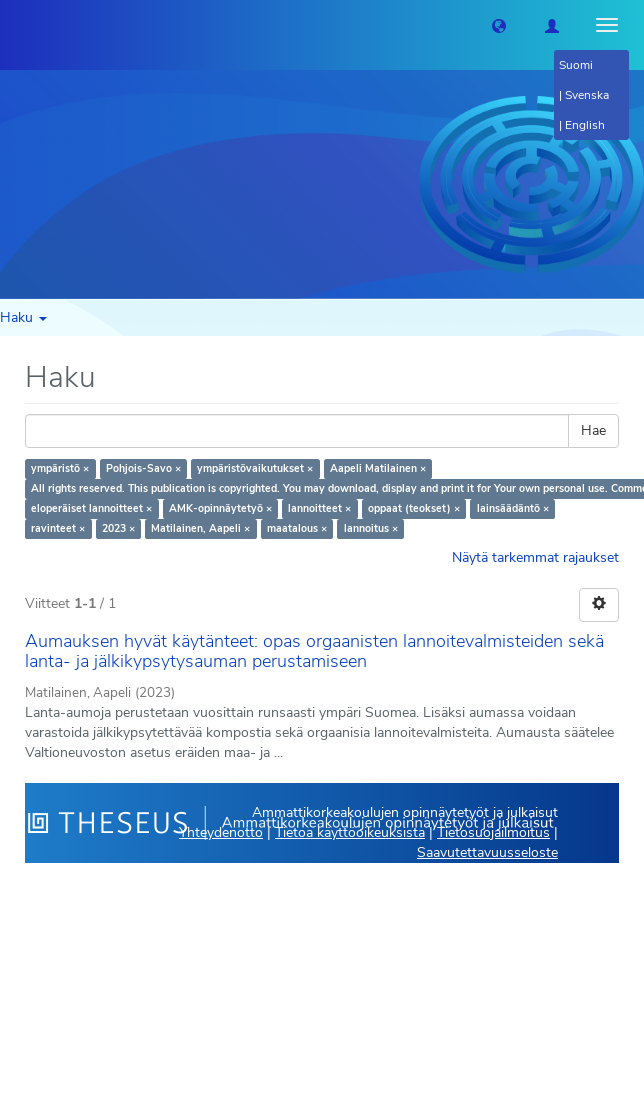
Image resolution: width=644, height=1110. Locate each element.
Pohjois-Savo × (143, 468)
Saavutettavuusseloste (487, 852)
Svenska (587, 95)
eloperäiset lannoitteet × (91, 508)
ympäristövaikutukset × (255, 468)
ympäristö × (60, 468)
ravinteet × (58, 528)
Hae (593, 430)
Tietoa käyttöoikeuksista (350, 832)
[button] (499, 25)
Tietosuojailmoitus (493, 832)
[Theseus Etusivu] (15, 25)
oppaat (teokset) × (414, 508)
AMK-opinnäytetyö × (220, 508)
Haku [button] (23, 317)
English (585, 125)
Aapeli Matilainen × (378, 468)
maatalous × (297, 528)
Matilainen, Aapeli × (200, 528)
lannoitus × (371, 528)
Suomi (576, 65)
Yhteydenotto (221, 832)
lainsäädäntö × (513, 508)
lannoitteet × (319, 508)
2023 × (118, 528)
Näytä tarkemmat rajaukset (535, 557)
